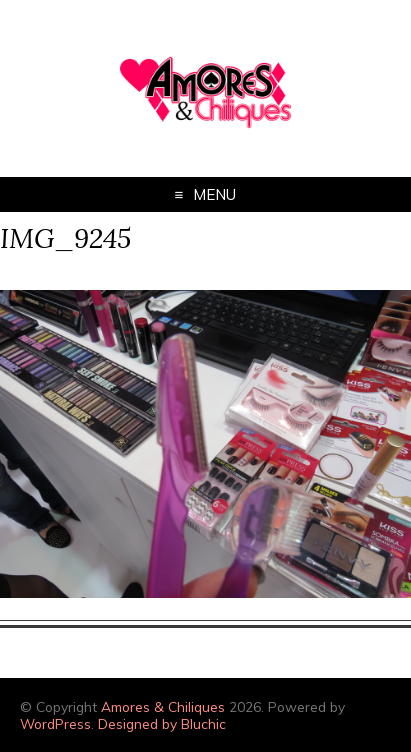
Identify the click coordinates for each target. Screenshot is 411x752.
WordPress (55, 723)
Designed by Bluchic (162, 723)
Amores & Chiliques (163, 706)
